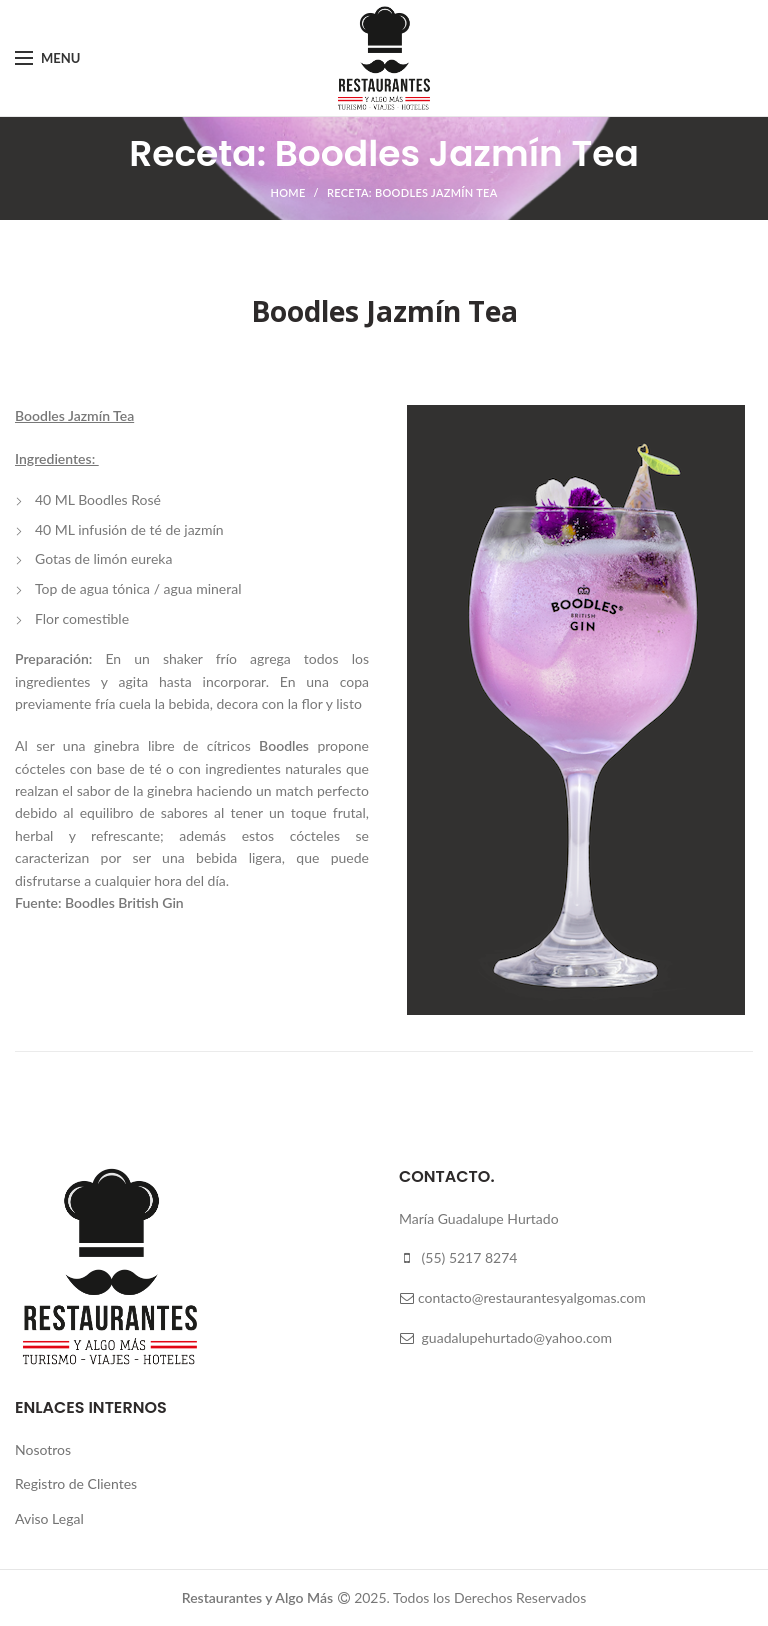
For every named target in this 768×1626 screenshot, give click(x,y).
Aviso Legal (49, 1518)
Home (287, 192)
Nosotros (43, 1449)
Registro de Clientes (76, 1483)
